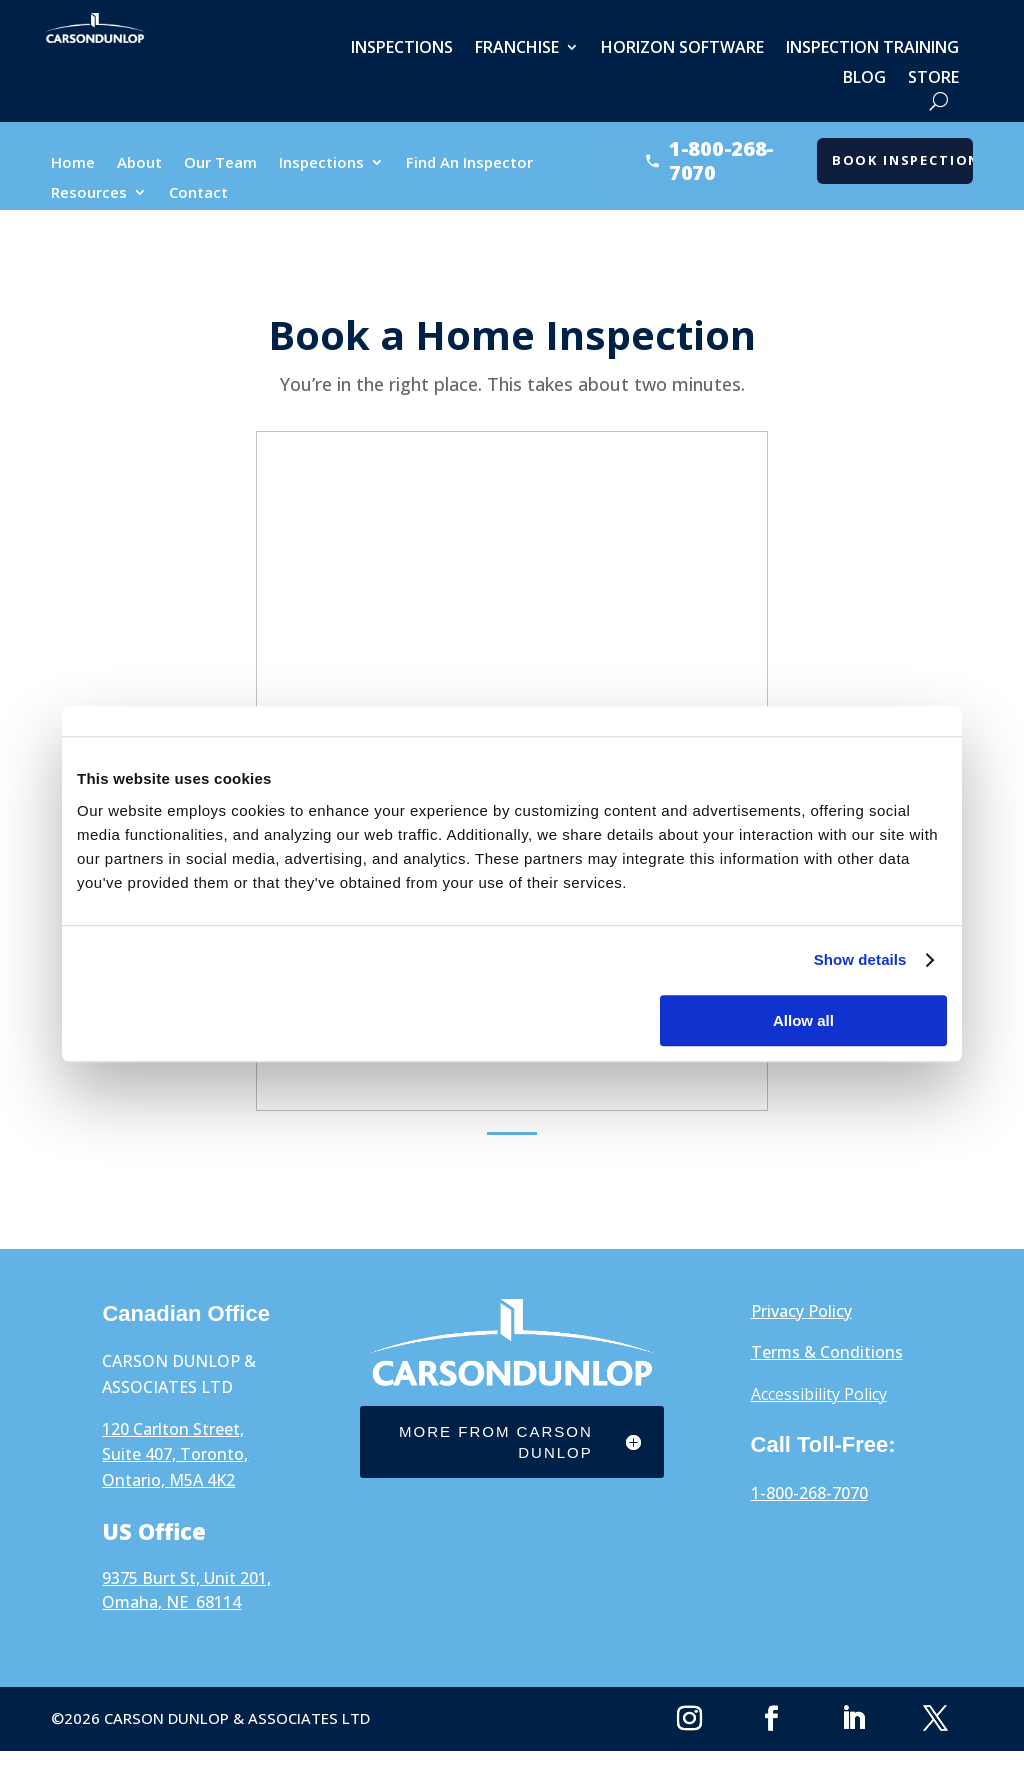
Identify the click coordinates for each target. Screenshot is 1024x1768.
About (139, 163)
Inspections (402, 49)
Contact (198, 193)
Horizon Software (682, 49)
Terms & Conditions (827, 1352)
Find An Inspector (469, 163)
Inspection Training (872, 49)
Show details (860, 959)
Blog (864, 79)
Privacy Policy (801, 1311)
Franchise (517, 49)
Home (73, 163)
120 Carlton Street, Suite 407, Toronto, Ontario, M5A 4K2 (175, 1454)
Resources (89, 193)
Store (933, 79)
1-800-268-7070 (809, 1493)
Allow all (803, 1020)
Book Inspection (902, 160)
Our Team (220, 163)
